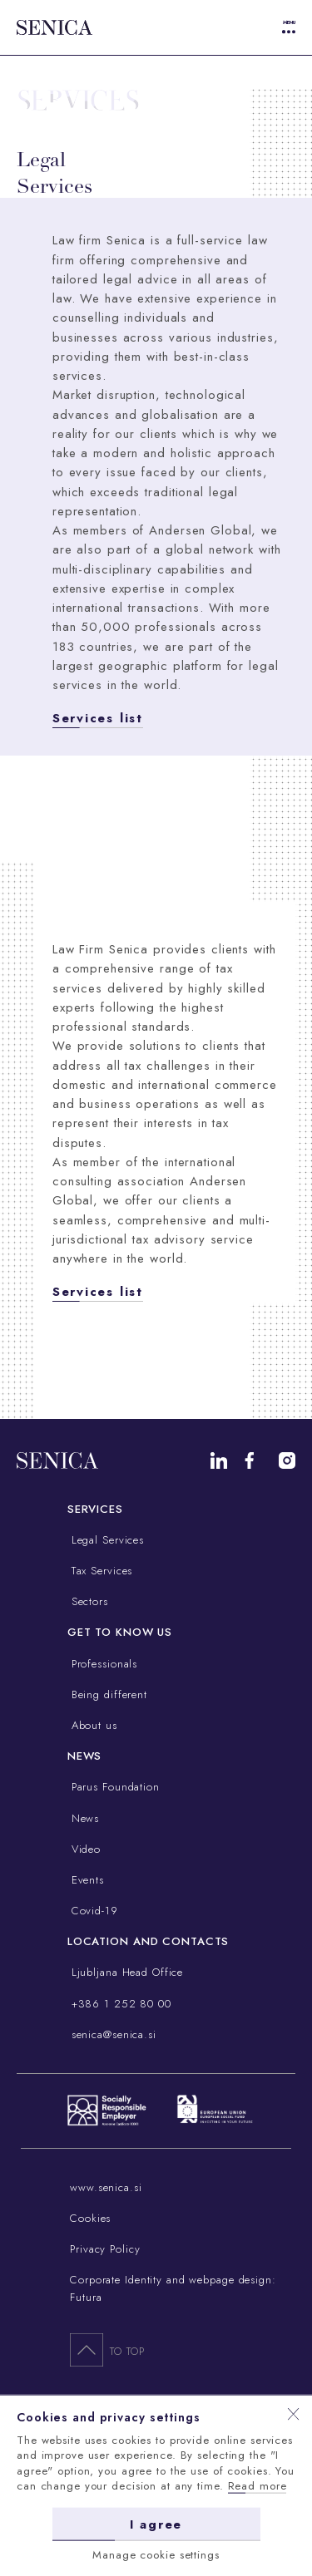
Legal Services (105, 1540)
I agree (156, 2523)
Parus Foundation (113, 1787)
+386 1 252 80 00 (119, 2004)
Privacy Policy (105, 2249)
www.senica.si (105, 2187)
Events (85, 1880)
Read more (257, 2486)
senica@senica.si (111, 2034)
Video (84, 1849)
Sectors (87, 1601)
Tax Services (99, 1571)
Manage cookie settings (155, 2554)
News (83, 1818)
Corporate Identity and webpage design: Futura (173, 2288)
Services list (97, 718)
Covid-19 (92, 1910)
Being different (107, 1694)
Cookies (90, 2218)
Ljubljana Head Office (125, 1972)
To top (107, 2349)
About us (92, 1725)
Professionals (102, 1664)
